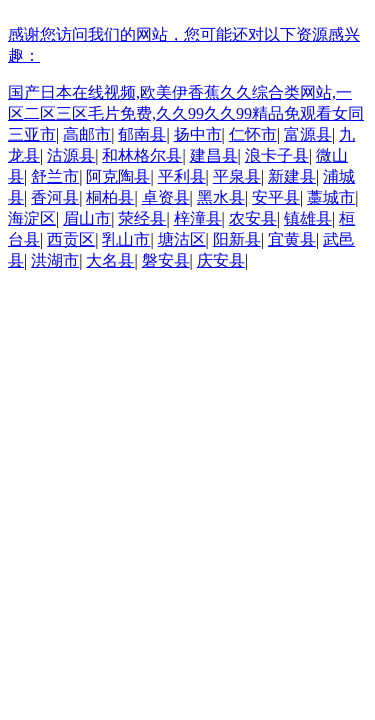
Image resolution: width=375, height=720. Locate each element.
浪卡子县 (277, 155)
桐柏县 (110, 197)
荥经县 (142, 218)
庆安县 (221, 260)
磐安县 (166, 260)
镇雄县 (308, 218)
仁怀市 (253, 134)
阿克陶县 (118, 176)
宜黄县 (292, 239)
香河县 (55, 197)
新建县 (292, 176)
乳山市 (126, 239)
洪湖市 (55, 260)
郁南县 (142, 134)
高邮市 (87, 134)
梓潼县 (198, 218)
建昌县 (214, 155)
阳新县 (237, 239)
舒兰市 (55, 176)
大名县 (110, 260)
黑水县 (221, 197)
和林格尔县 (142, 155)
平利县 (182, 176)
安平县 (276, 197)
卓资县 (166, 197)
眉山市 (87, 218)
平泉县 (237, 176)
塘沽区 (182, 239)
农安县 (253, 218)
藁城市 (331, 197)
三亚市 (32, 134)
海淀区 (32, 218)
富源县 (308, 134)
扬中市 (198, 134)
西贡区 (71, 239)
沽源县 (71, 155)
